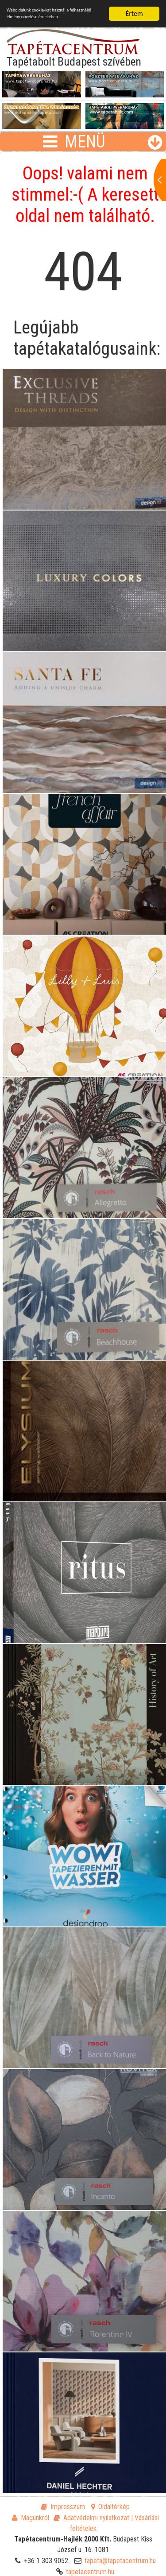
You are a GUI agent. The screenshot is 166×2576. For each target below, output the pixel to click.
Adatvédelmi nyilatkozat (91, 2518)
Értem (134, 13)
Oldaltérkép (110, 2507)
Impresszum (63, 2507)
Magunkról (30, 2518)
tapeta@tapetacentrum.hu (120, 2561)
